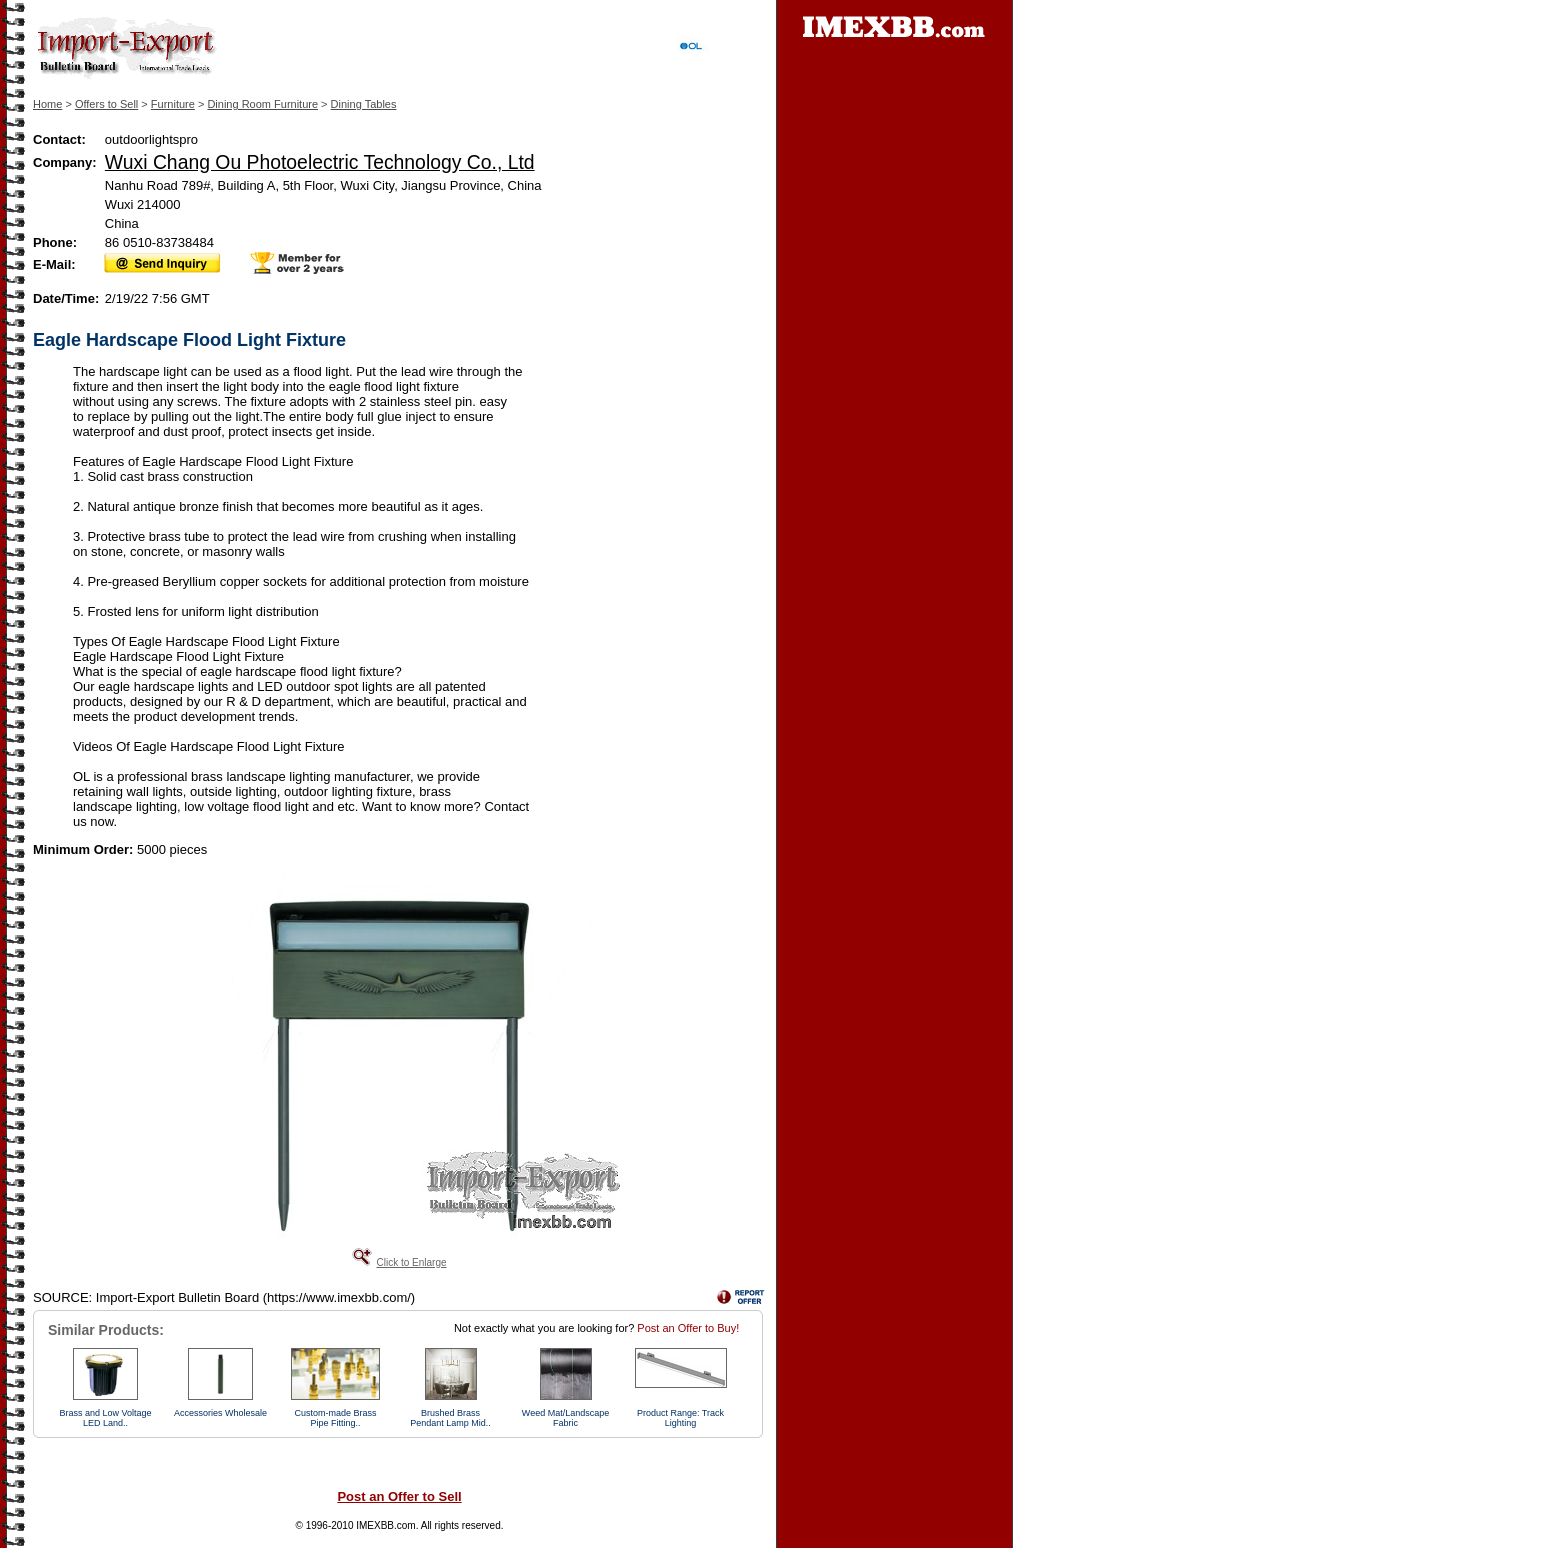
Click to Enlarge (411, 1262)
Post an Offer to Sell (399, 1496)
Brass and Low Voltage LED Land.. (105, 1418)
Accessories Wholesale (220, 1413)
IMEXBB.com (385, 1525)
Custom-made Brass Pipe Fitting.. (335, 1418)
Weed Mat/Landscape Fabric (565, 1418)
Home (47, 104)
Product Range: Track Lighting (680, 1418)
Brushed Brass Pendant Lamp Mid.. (450, 1418)
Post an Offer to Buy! (688, 1328)
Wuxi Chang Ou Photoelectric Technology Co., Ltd (320, 162)
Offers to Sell (106, 104)
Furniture (173, 104)
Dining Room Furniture (262, 104)
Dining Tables (364, 104)
